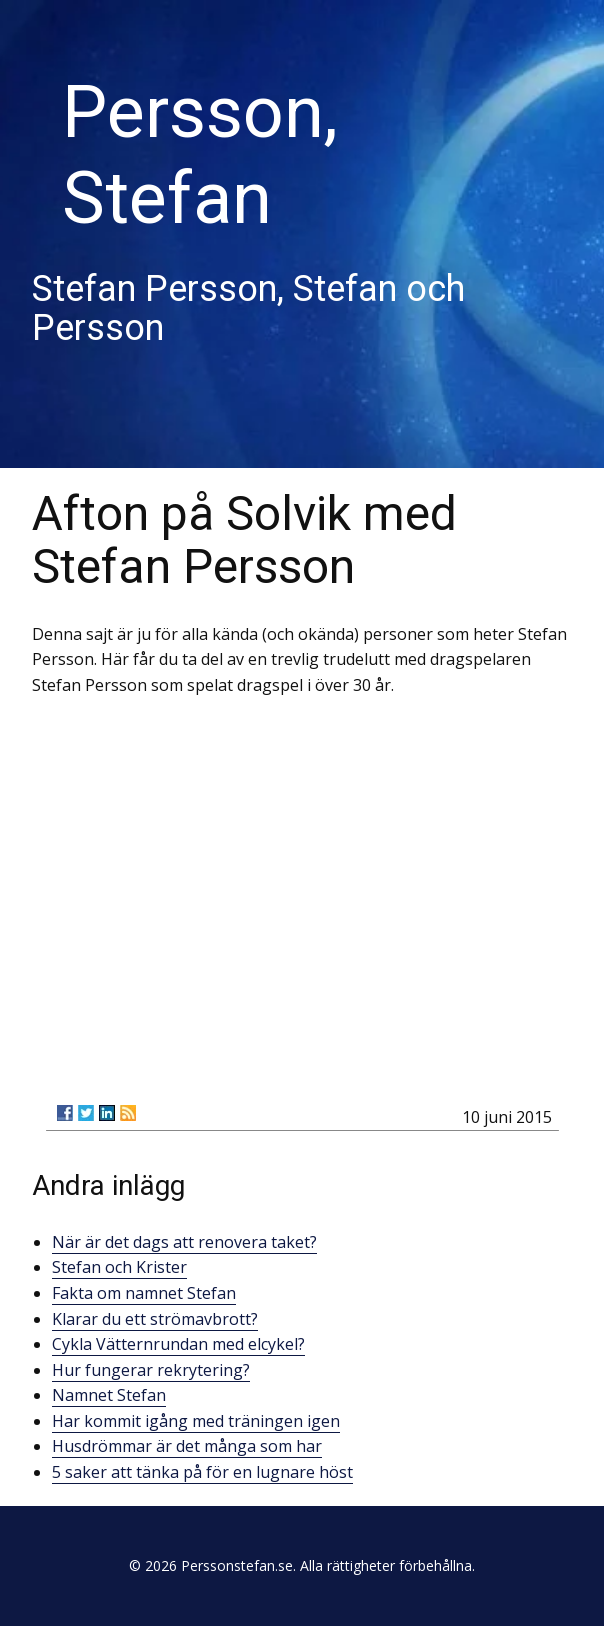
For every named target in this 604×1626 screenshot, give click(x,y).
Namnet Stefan (109, 1395)
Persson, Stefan (200, 155)
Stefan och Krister (119, 1267)
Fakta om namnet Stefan (144, 1293)
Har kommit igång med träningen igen (196, 1421)
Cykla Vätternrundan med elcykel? (178, 1344)
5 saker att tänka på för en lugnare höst (202, 1472)
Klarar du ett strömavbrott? (155, 1319)
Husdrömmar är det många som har (187, 1446)
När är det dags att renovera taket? (184, 1242)
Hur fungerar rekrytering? (151, 1370)
